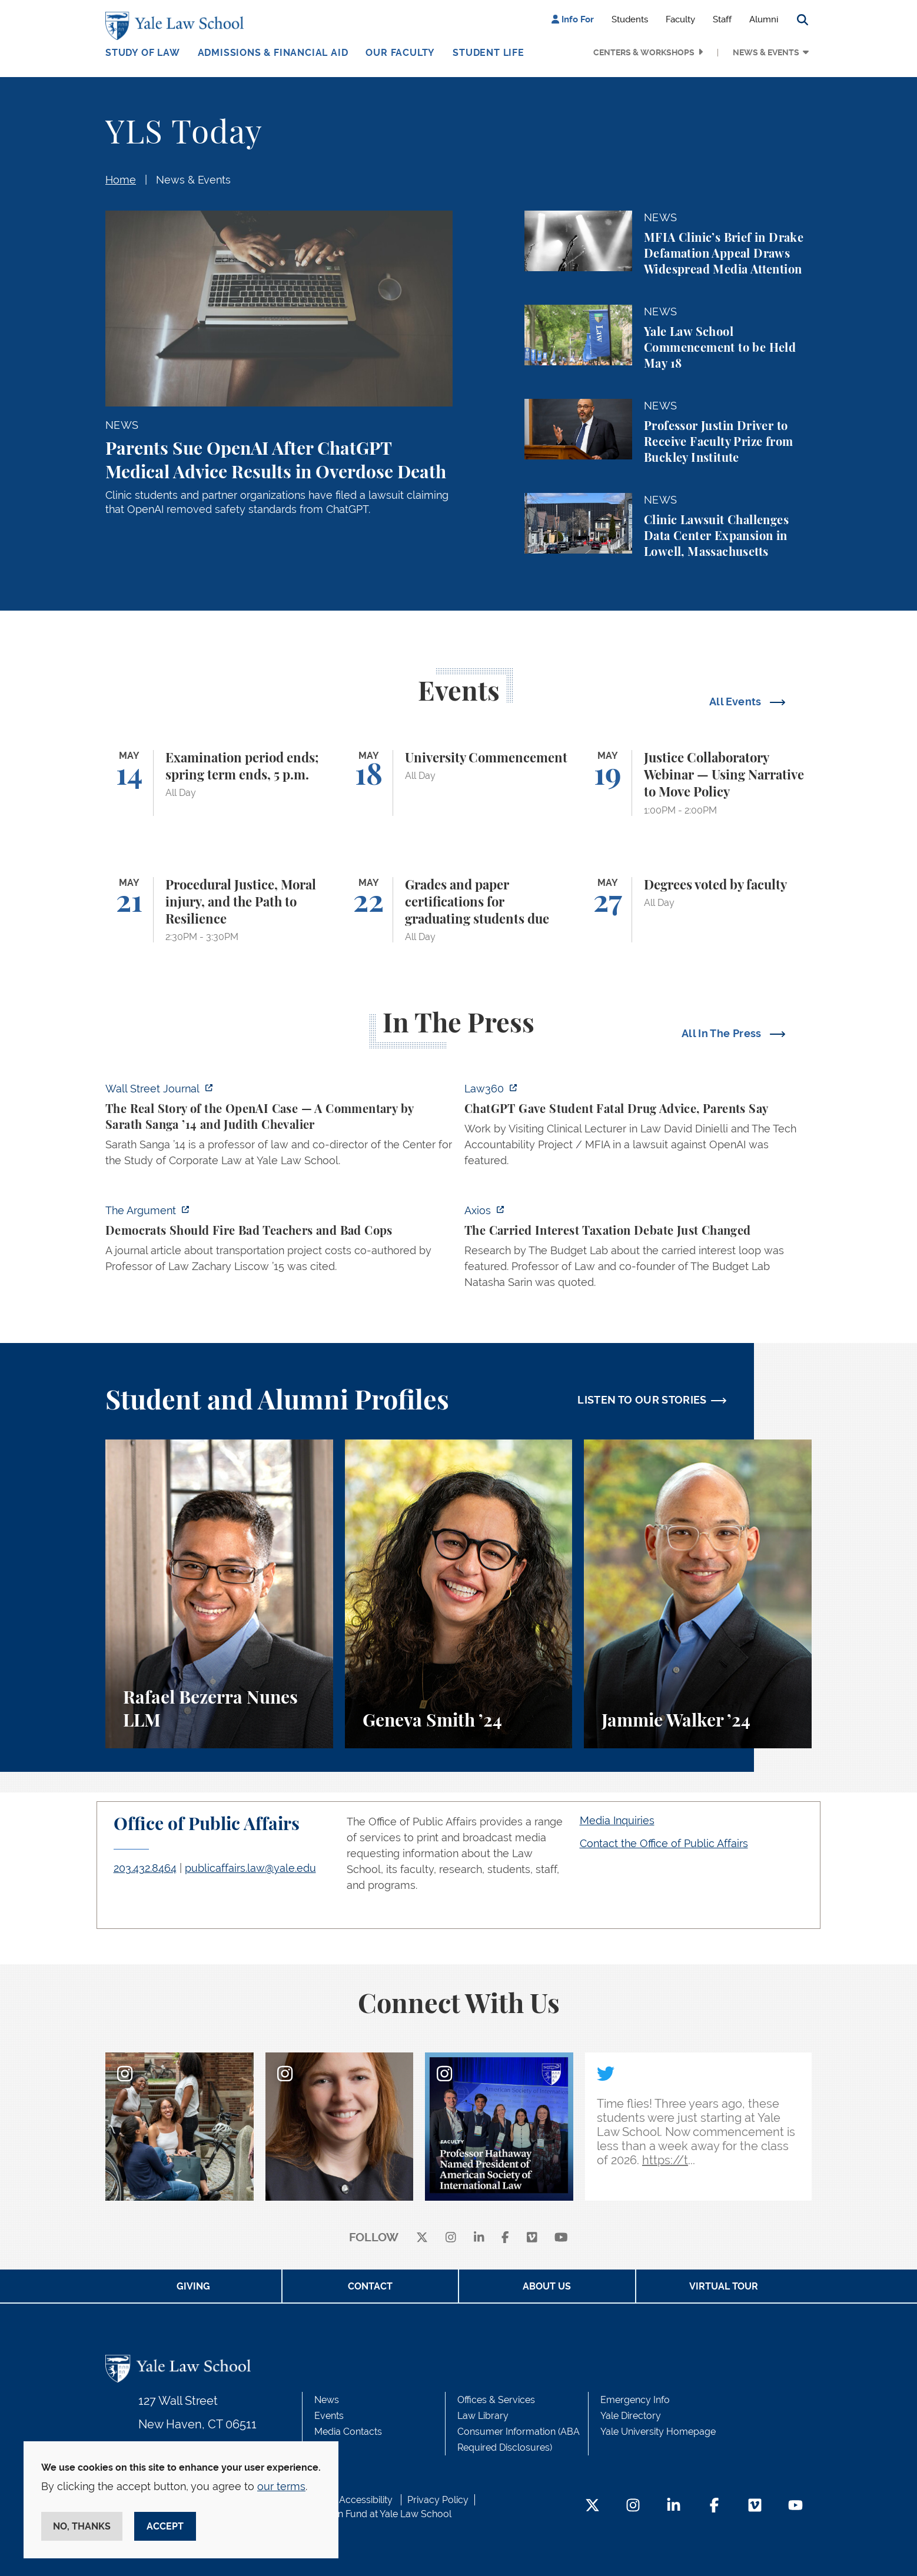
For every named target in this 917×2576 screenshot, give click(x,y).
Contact (370, 2286)
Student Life (488, 52)
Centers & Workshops (644, 52)
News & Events (766, 52)
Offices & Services (496, 2399)
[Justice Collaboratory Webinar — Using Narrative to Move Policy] (698, 783)
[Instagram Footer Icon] (633, 2506)
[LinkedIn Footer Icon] (673, 2506)
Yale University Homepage (658, 2431)
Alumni (763, 19)
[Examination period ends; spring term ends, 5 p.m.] (219, 783)
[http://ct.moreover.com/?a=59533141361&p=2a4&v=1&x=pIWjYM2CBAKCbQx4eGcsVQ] (638, 1128)
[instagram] (451, 2238)
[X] (422, 2238)
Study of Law (142, 52)
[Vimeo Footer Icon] (754, 2506)
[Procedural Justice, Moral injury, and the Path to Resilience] (219, 910)
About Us (547, 2286)
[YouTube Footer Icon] (795, 2506)
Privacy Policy (438, 2499)
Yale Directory (630, 2415)
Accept (165, 2526)
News (326, 2399)
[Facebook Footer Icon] (714, 2506)
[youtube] (561, 2238)
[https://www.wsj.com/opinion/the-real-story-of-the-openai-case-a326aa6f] (279, 1128)
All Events (736, 701)
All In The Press (723, 1033)
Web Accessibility (354, 2499)
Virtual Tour (723, 2286)
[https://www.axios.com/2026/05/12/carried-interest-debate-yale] (638, 1250)
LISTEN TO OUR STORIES (642, 1400)
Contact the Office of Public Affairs (664, 1843)
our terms (281, 2486)
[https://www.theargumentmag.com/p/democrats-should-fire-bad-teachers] (279, 1242)
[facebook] (505, 2238)
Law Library (483, 2415)
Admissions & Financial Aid (273, 52)
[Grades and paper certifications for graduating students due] (459, 910)
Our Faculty (400, 52)
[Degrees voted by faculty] (698, 910)
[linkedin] (479, 2238)
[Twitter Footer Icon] (592, 2506)
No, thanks (82, 2526)
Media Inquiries (617, 1820)
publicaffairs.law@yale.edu (250, 1868)
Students (630, 19)
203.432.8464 (145, 1868)
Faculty (680, 19)
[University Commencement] (459, 783)
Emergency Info (635, 2399)
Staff (722, 19)
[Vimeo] (532, 2238)
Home (120, 180)
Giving (193, 2286)
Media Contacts (348, 2431)
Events (329, 2415)
